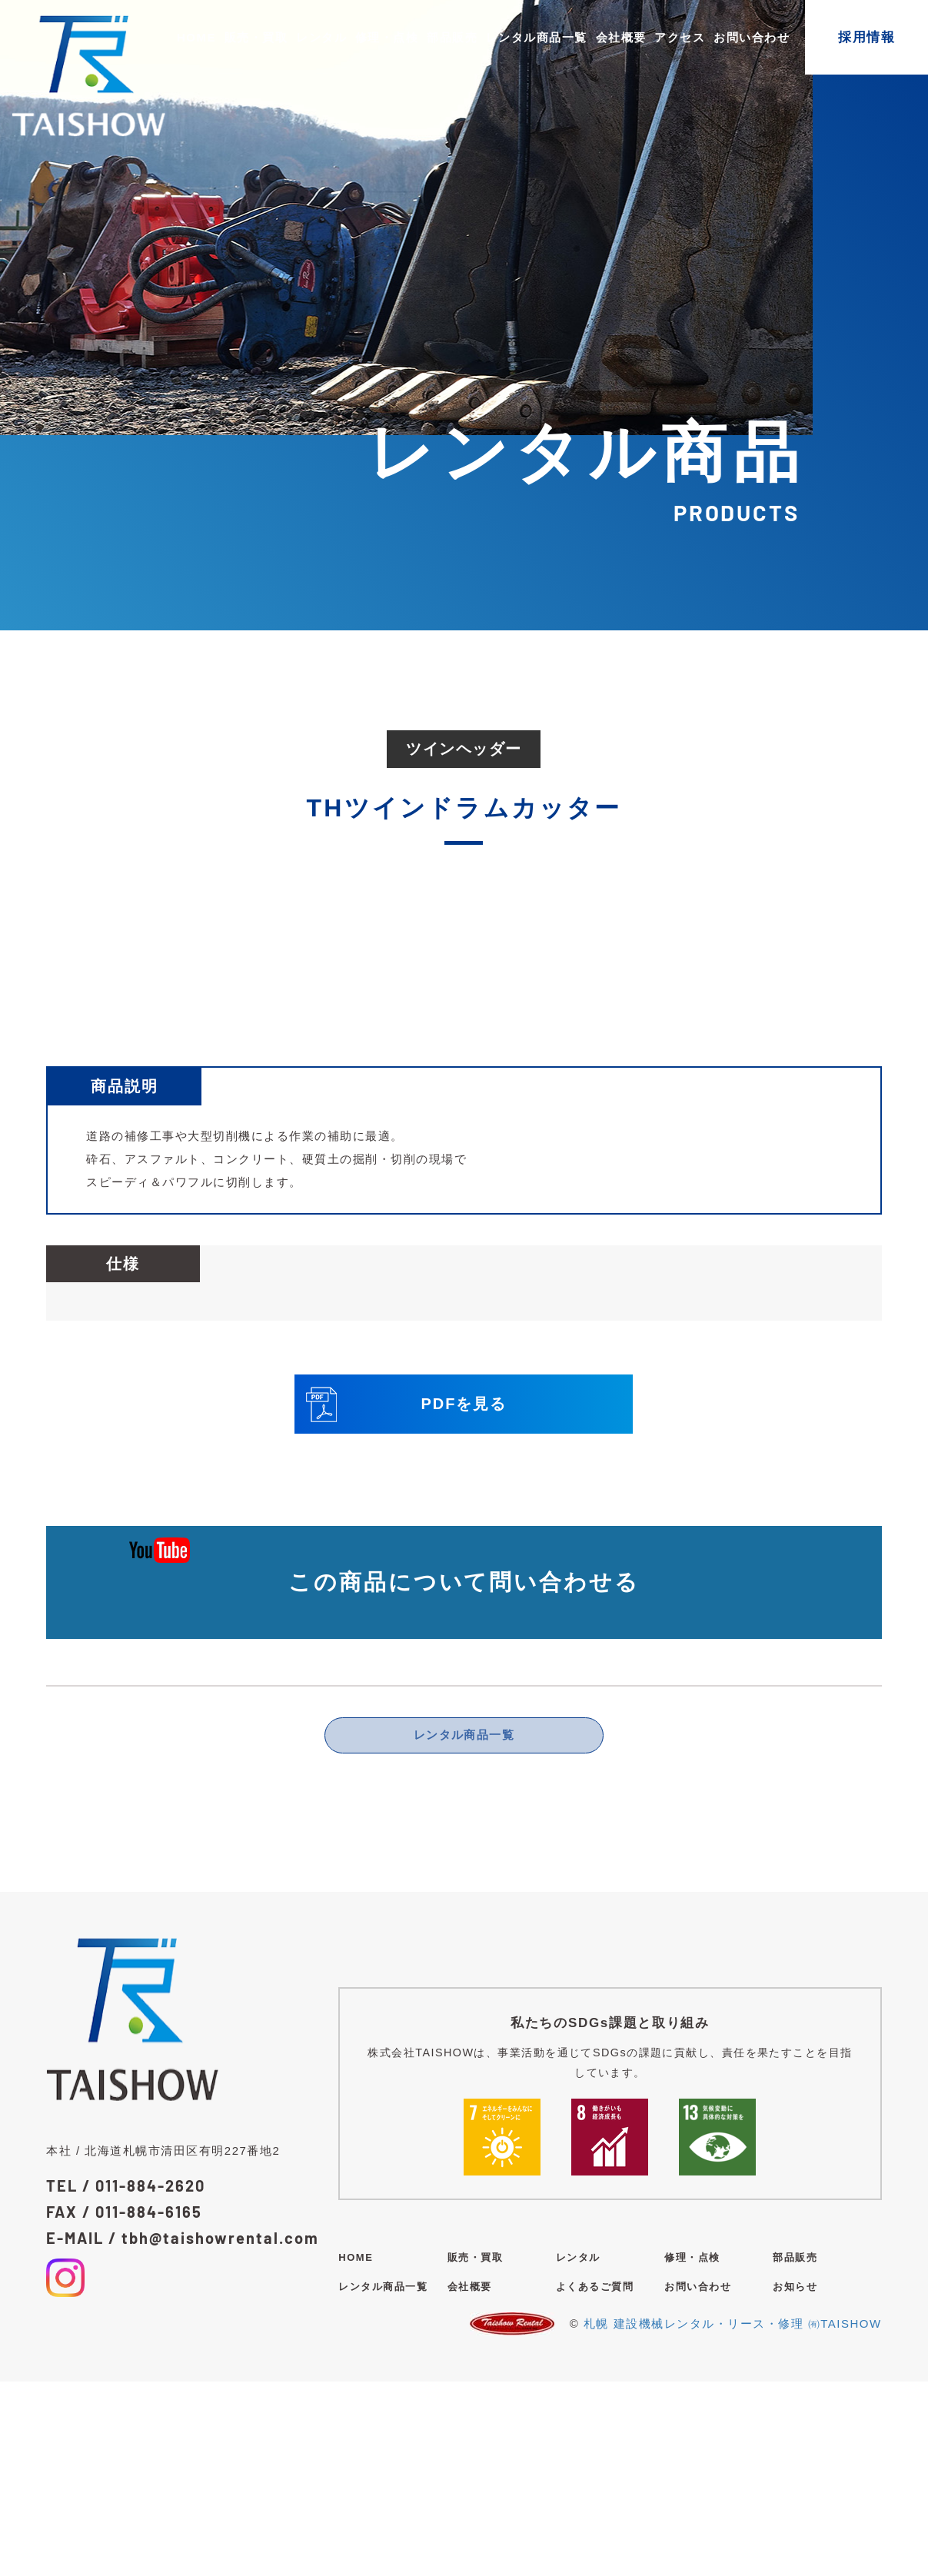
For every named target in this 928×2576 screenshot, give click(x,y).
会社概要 (621, 37)
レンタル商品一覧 (536, 37)
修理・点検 (387, 37)
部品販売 (452, 37)
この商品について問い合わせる (464, 1773)
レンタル (321, 37)
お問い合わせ (751, 37)
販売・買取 (256, 37)
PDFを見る (406, 1595)
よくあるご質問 (595, 2481)
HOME (196, 37)
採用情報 (866, 37)
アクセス (679, 37)
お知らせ (795, 2481)
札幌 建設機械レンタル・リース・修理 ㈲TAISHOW (733, 2517)
